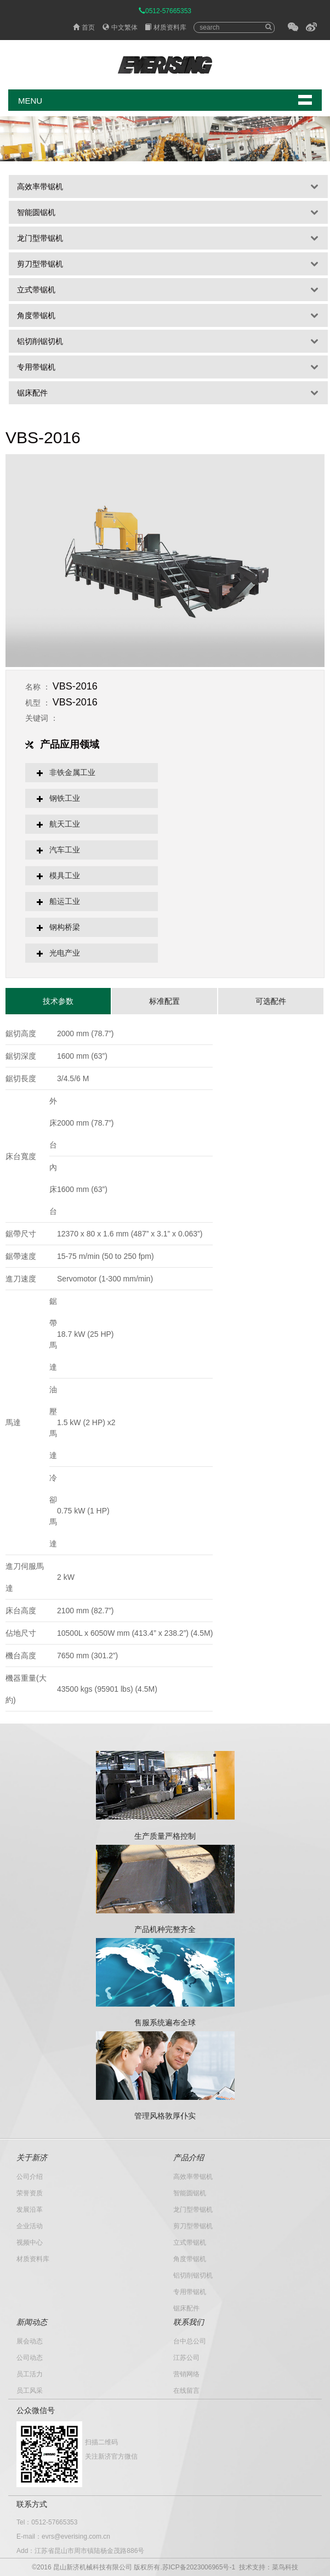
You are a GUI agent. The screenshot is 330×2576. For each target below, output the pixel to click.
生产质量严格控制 (165, 1836)
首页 (84, 27)
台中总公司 (189, 2341)
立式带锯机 (36, 289)
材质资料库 (165, 27)
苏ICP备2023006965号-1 (198, 2567)
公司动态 (29, 2358)
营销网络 (186, 2374)
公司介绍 (29, 2176)
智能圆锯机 (36, 212)
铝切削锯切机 (40, 341)
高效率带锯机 (40, 186)
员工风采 (29, 2390)
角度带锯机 (36, 315)
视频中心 (29, 2242)
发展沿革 (29, 2209)
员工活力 (29, 2374)
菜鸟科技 (285, 2567)
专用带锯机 (36, 367)
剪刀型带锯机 (40, 263)
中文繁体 (120, 27)
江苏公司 (186, 2358)
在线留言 (186, 2390)
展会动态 (29, 2341)
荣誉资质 (29, 2193)
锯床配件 (32, 392)
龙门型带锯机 (40, 238)
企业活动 (29, 2226)
